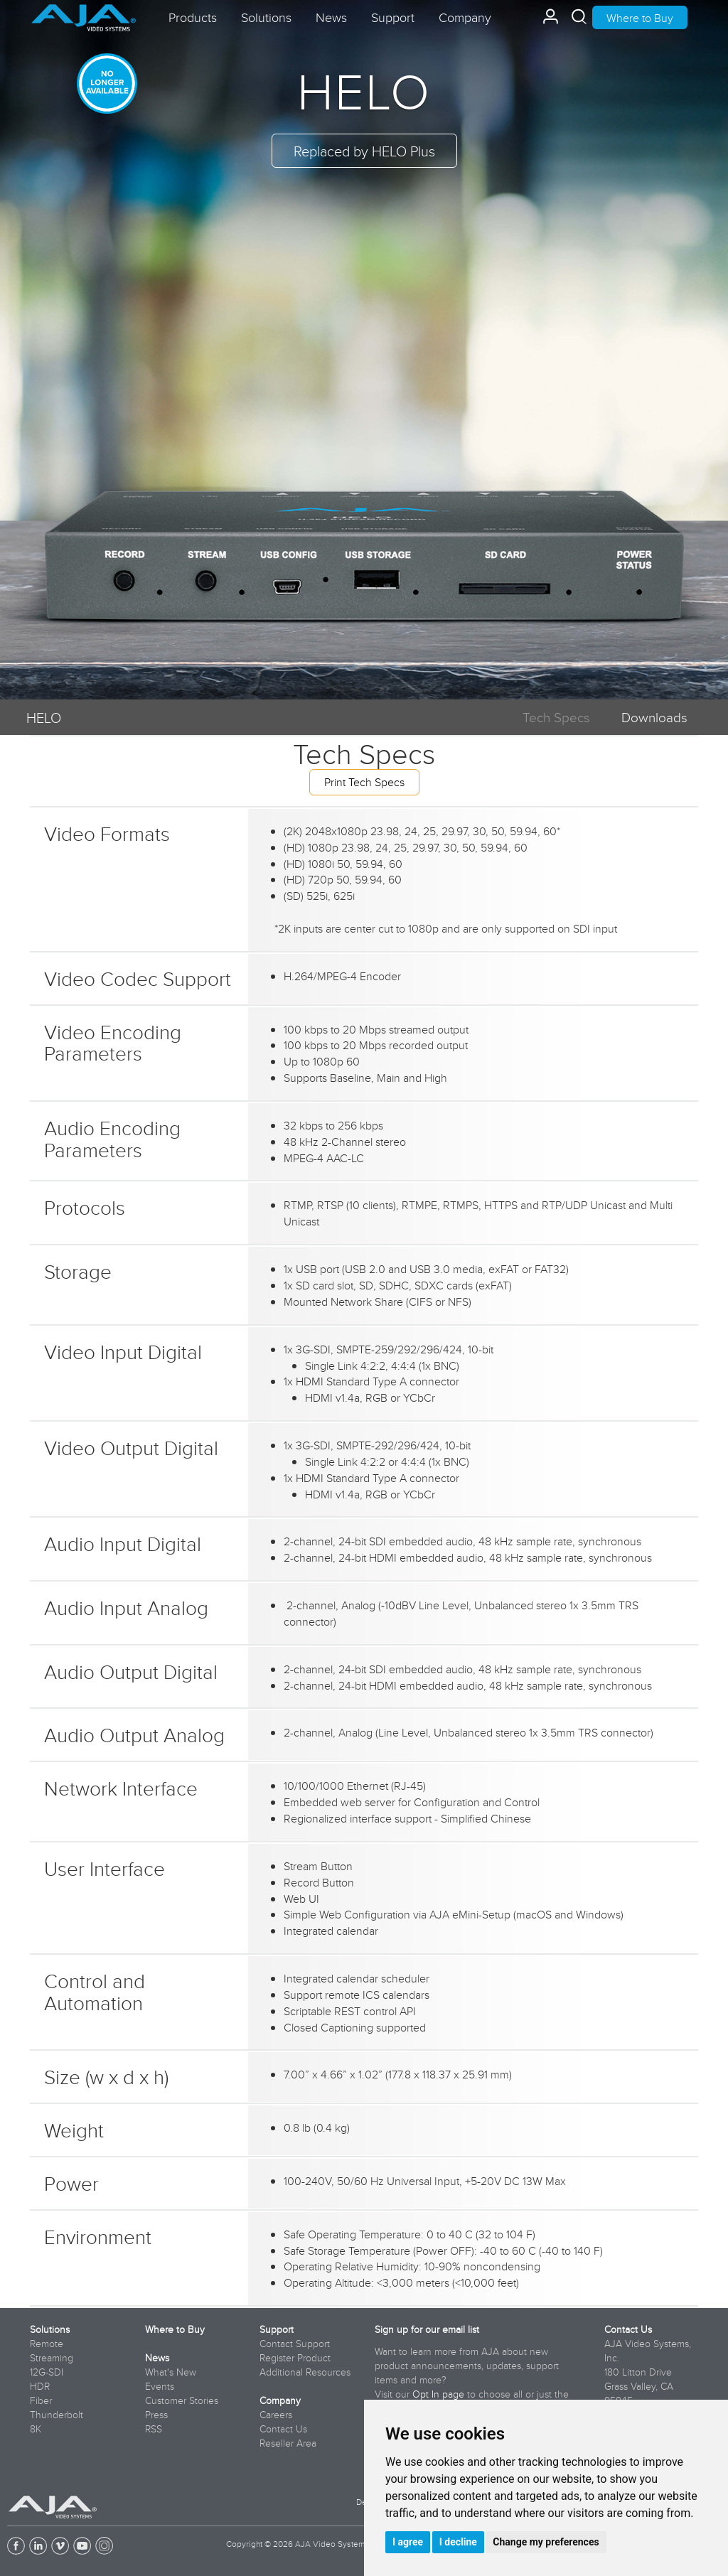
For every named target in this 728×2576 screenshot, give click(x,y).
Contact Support (294, 2343)
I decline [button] (458, 2542)
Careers (275, 2415)
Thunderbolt (56, 2415)
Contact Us (283, 2429)
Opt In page (438, 2394)
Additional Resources (304, 2372)
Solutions (50, 2329)
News (157, 2358)
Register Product (295, 2358)
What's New (170, 2372)
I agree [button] (407, 2542)
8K (35, 2429)
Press (156, 2415)
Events (159, 2386)
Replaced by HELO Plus (364, 151)
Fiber (41, 2400)
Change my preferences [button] (546, 2542)
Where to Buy (639, 18)
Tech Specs (556, 716)
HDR (40, 2386)
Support (276, 2329)
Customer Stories (181, 2400)
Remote (46, 2343)
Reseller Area (287, 2443)
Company (280, 2400)
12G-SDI (46, 2372)
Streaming (51, 2358)
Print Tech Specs (364, 782)
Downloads (654, 716)
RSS (153, 2429)
